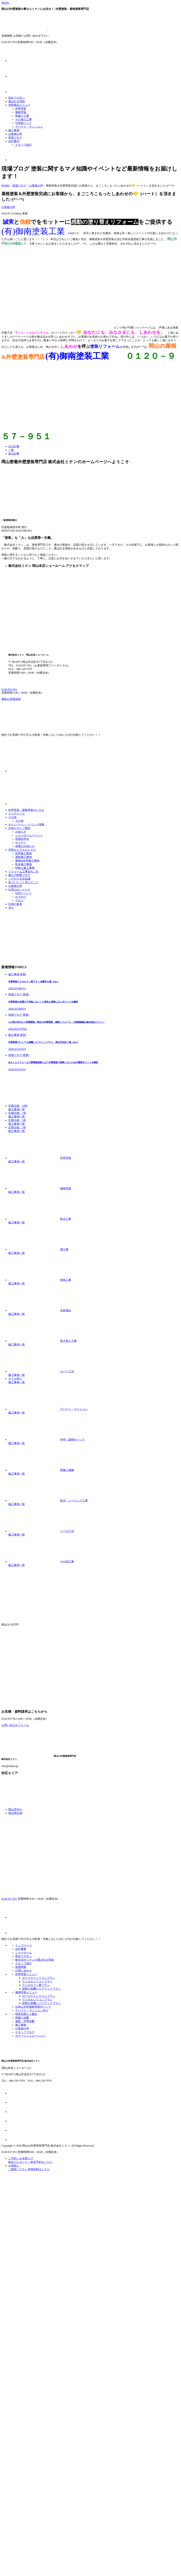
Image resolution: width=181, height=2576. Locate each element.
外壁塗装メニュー (26, 1974)
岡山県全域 (15, 1813)
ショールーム (23, 1952)
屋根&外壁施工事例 (27, 860)
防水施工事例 (23, 864)
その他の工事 (23, 119)
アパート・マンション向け (31, 2010)
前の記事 (13, 453)
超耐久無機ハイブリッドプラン (41, 1988)
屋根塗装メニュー (26, 1992)
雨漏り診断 (22, 2017)
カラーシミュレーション (30, 2035)
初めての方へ (16, 97)
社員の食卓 (15, 904)
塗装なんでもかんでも (22, 849)
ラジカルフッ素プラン (36, 1985)
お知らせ (20, 831)
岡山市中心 (15, 1809)
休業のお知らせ (25, 846)
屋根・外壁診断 (25, 2021)
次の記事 (13, 446)
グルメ (19, 900)
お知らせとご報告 (19, 828)
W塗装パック (23, 123)
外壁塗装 (20, 108)
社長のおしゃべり (19, 889)
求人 (11, 907)
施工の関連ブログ (19, 875)
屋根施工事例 (23, 857)
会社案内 (13, 141)
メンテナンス (16, 813)
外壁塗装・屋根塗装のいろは (26, 810)
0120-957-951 (9, 689)
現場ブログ (15, 137)
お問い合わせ (23, 1970)
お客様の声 (15, 133)
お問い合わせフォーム (15, 1725)
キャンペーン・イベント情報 (26, 824)
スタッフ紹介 (23, 144)
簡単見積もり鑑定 (26, 2014)
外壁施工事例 (23, 853)
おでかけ (20, 896)
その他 (12, 817)
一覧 (11, 450)
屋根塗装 (20, 112)
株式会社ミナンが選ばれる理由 (34, 1959)
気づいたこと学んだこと (23, 882)
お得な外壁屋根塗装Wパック (33, 2006)
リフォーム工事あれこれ (23, 871)
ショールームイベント (29, 835)
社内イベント (23, 893)
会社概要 (20, 1948)
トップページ (23, 1945)
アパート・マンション (29, 126)
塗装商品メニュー (19, 105)
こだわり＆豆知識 (19, 878)
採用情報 (20, 1967)
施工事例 (13, 130)
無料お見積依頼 (11, 699)
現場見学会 (22, 838)
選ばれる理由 (16, 101)
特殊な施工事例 (25, 867)
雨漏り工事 (22, 115)
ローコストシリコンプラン (38, 1977)
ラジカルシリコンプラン (37, 1981)
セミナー (20, 842)
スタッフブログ (25, 2032)
